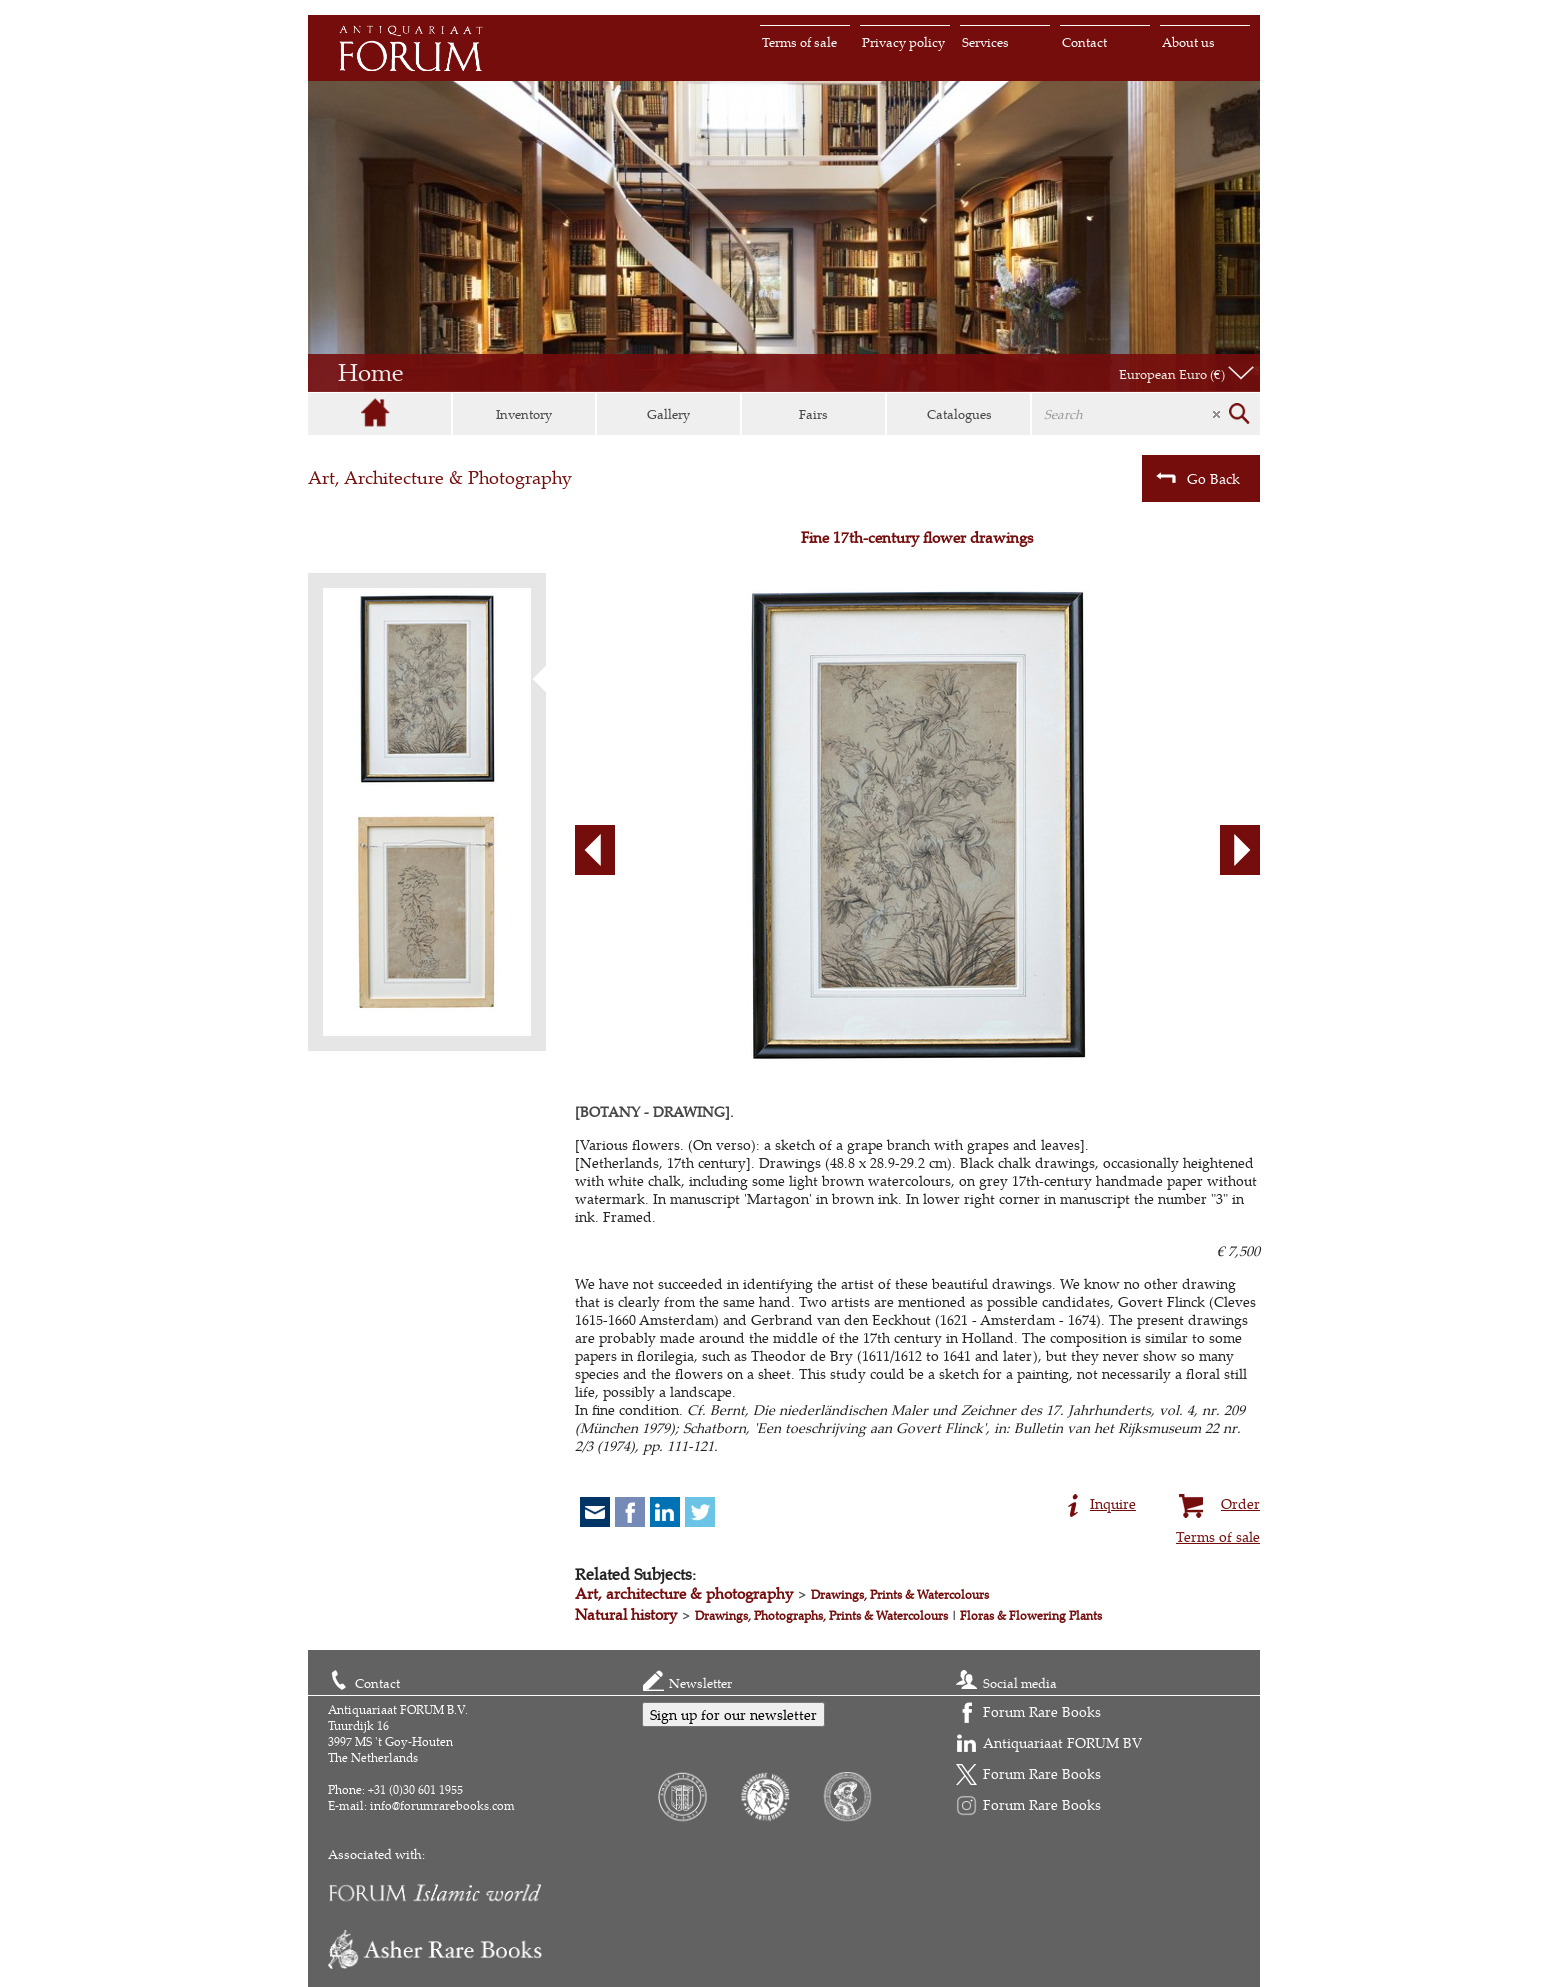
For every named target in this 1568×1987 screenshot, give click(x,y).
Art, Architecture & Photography (440, 477)
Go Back (1197, 478)
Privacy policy (903, 42)
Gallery (668, 414)
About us (1188, 42)
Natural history (626, 1614)
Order (1217, 1501)
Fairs (813, 414)
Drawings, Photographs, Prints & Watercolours (821, 1615)
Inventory (524, 414)
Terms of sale (799, 42)
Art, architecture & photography (684, 1593)
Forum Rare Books (1042, 1711)
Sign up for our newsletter (733, 1714)
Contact (1084, 42)
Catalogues (959, 414)
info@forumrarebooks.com (442, 1805)
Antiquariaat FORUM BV (1062, 1742)
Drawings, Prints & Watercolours (900, 1594)
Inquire (1102, 1501)
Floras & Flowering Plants (1031, 1615)
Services (985, 42)
